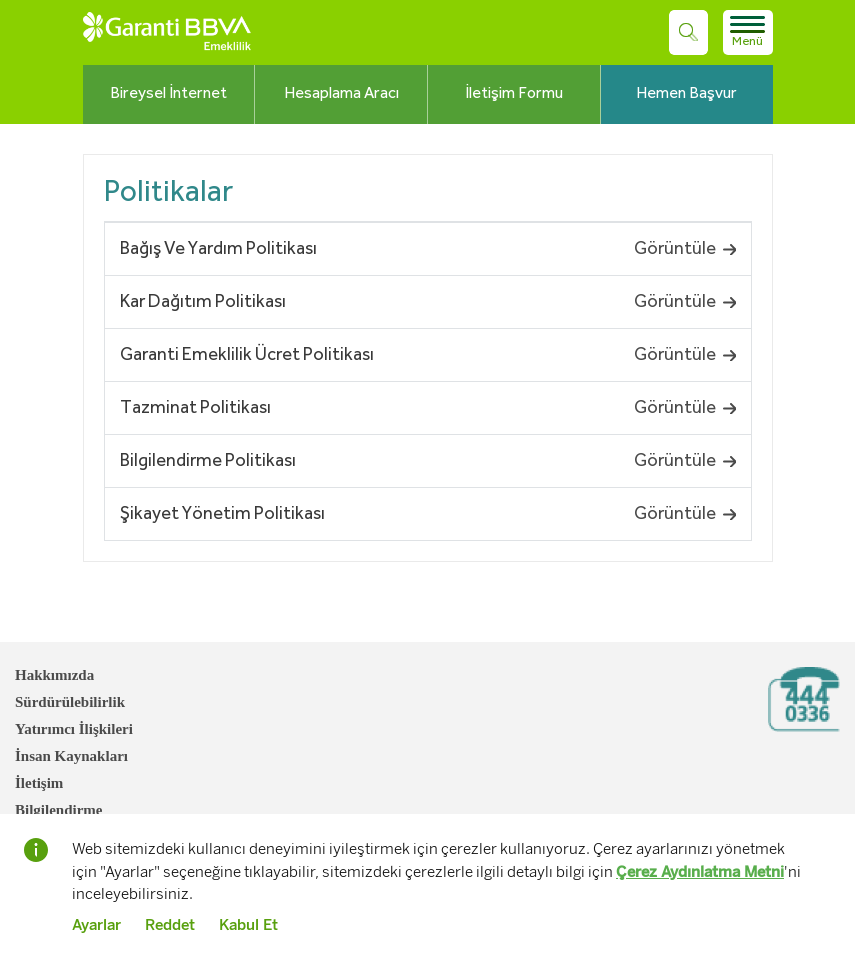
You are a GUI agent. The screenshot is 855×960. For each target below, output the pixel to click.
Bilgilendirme (59, 810)
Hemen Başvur (686, 94)
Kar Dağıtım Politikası (203, 302)
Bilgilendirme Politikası (208, 461)
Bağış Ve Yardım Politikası (218, 249)
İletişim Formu (514, 94)
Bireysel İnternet (168, 94)
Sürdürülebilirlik (70, 702)
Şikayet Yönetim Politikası (222, 514)
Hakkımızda (54, 675)
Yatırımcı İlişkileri (74, 729)
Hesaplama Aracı (341, 94)
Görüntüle (685, 249)
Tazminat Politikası (195, 408)
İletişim (39, 783)
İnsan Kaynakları (71, 756)
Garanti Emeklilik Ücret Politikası (247, 355)
